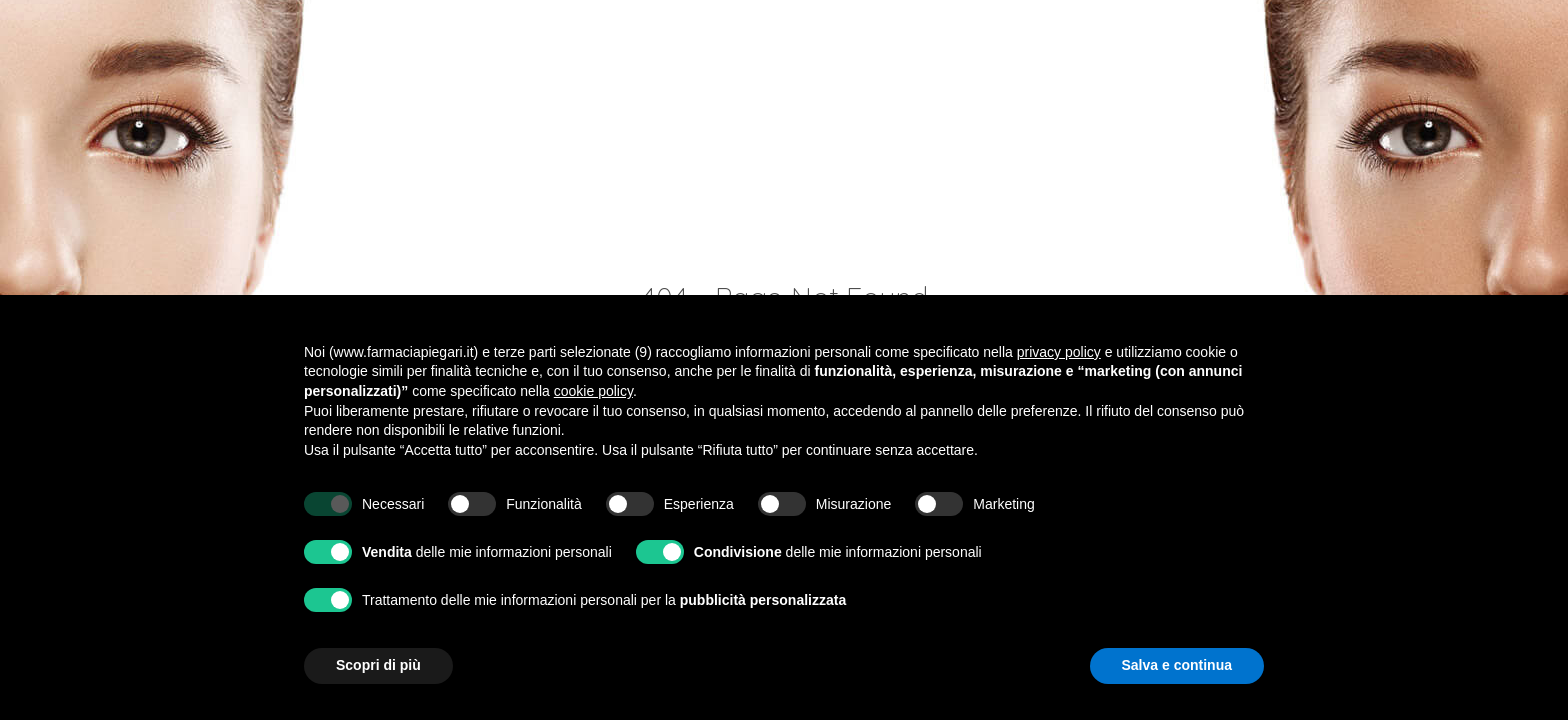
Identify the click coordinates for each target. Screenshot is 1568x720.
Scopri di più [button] (378, 665)
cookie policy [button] (593, 391)
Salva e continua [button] (1177, 665)
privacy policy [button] (1059, 352)
